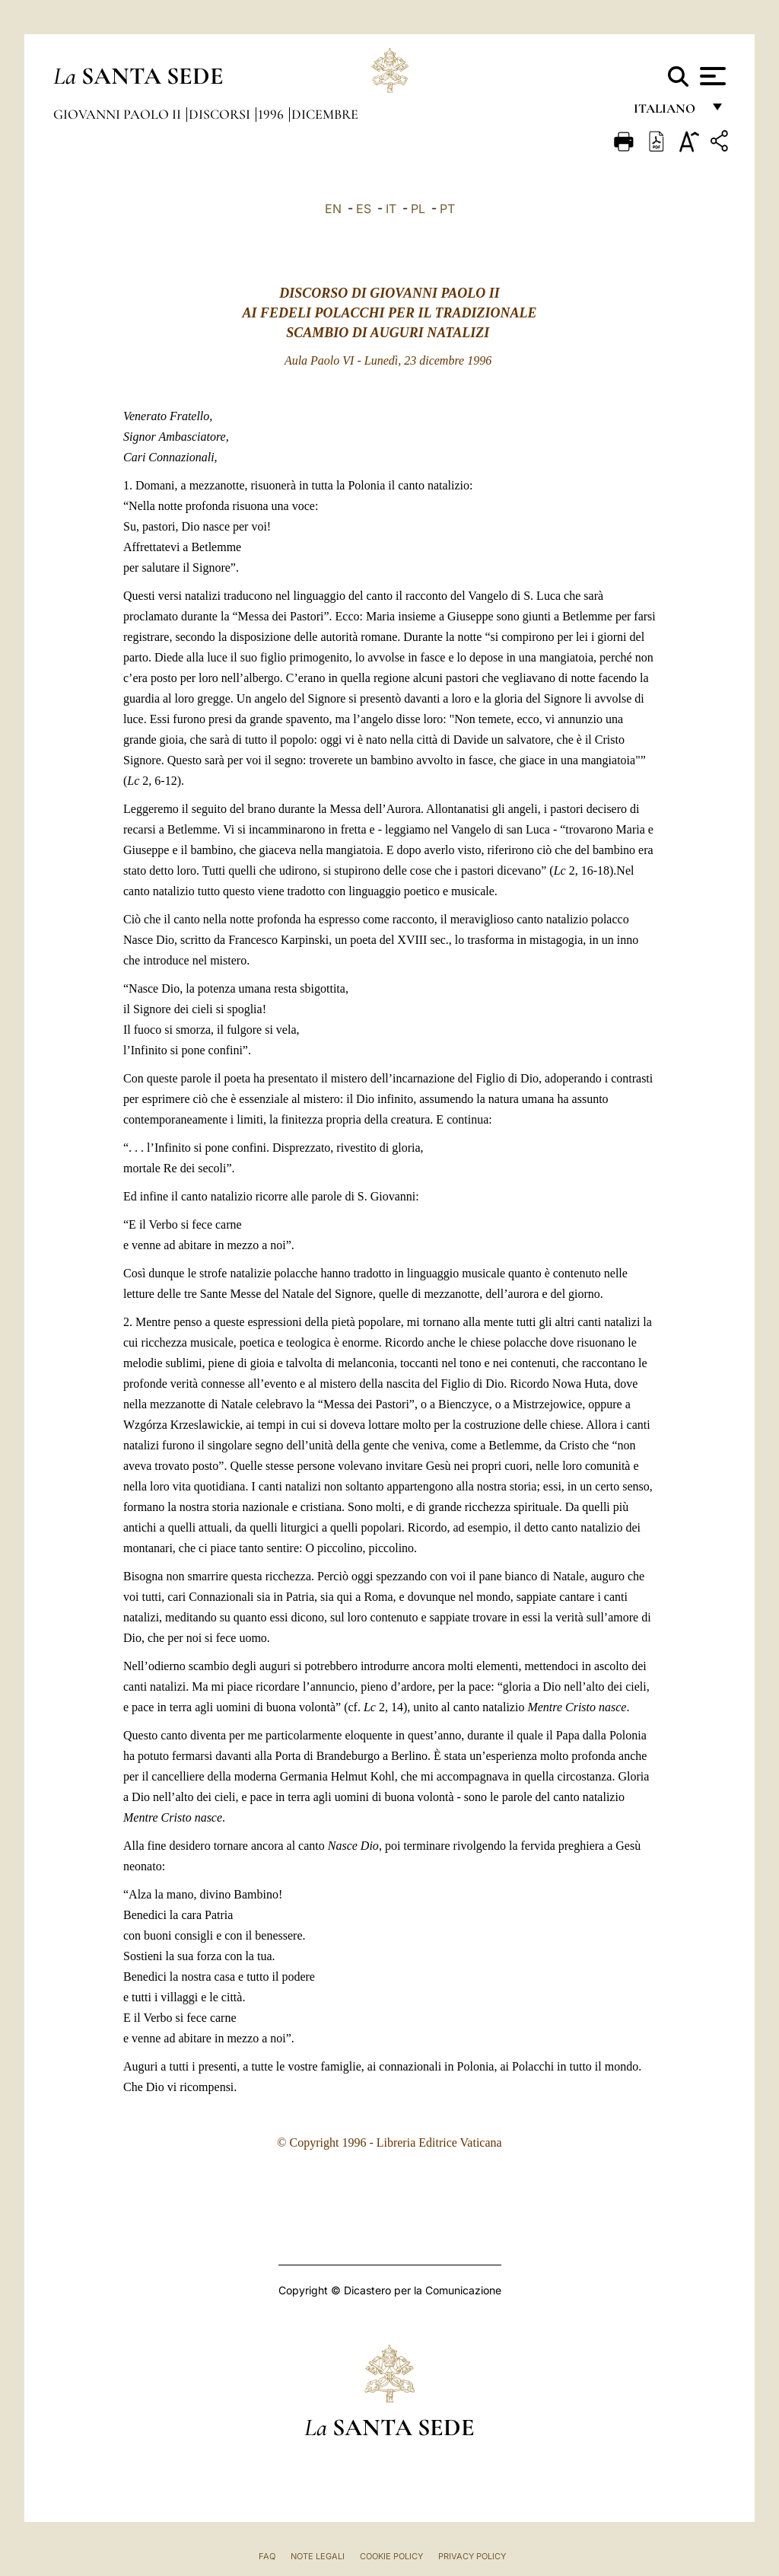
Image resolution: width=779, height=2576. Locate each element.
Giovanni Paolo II (118, 114)
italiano (667, 112)
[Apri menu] (711, 76)
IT (391, 208)
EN (333, 208)
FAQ (267, 2556)
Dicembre (324, 114)
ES (363, 208)
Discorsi (221, 114)
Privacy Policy (472, 2556)
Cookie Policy (391, 2556)
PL (418, 208)
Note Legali (318, 2556)
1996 (272, 114)
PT (447, 208)
